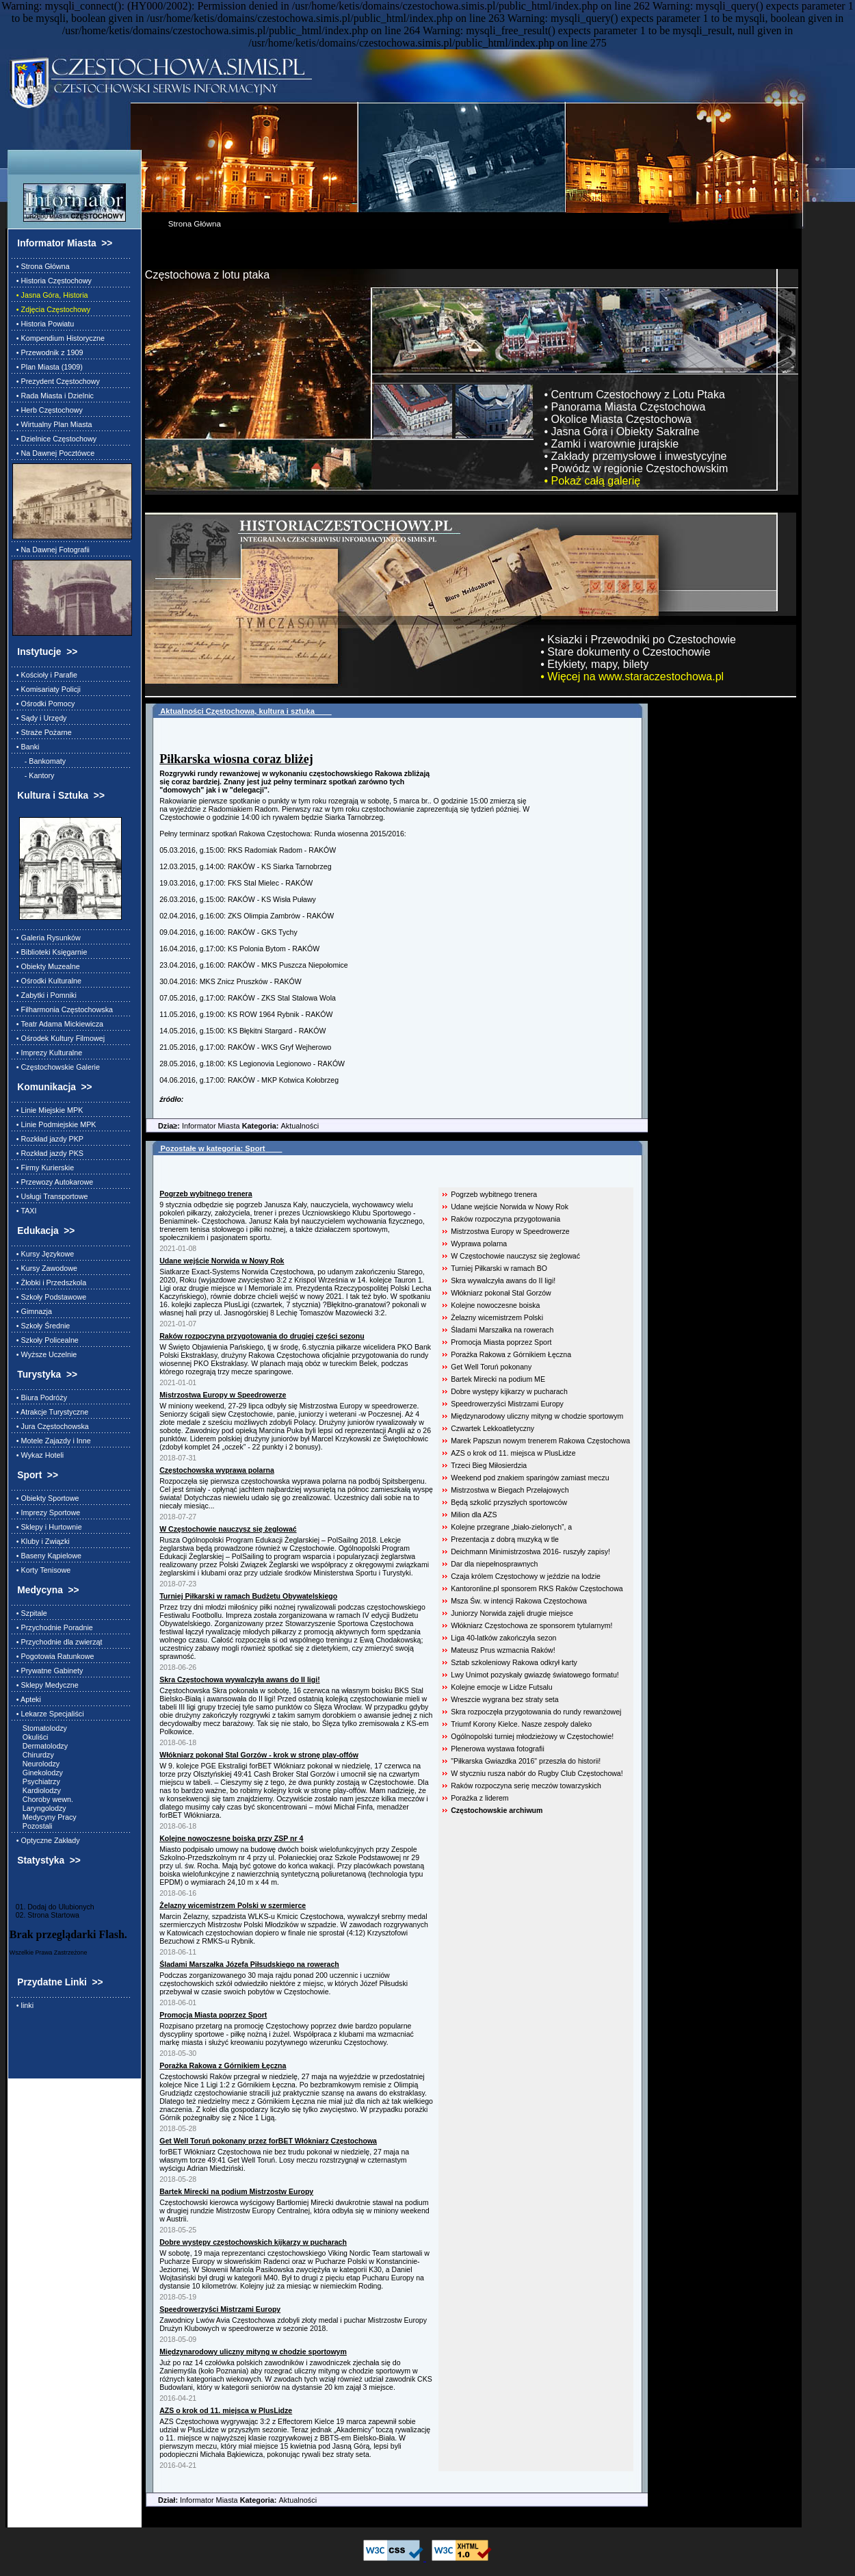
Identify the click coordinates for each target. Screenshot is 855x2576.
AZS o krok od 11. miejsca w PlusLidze (513, 1453)
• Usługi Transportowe (50, 1196)
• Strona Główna (41, 266)
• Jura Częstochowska (50, 1426)
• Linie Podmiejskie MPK (54, 1124)
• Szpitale (29, 1613)
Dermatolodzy (40, 1746)
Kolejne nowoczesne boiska (495, 1305)
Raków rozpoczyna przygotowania (505, 1219)
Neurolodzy (36, 1764)
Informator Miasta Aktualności (232, 1126)
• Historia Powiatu (43, 324)
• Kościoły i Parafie (44, 675)
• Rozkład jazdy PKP (47, 1139)
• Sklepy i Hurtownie (47, 1527)
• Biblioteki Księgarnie (50, 952)
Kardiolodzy (36, 1790)
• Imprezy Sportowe (46, 1512)
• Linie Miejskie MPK (47, 1110)
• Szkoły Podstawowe (49, 1297)
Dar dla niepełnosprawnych (494, 1564)
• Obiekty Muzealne (46, 966)
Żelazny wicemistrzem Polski (497, 1317)
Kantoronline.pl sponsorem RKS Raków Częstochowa (537, 1588)
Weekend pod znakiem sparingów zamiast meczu (530, 1477)
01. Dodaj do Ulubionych (52, 1907)
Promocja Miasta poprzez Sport (501, 1342)
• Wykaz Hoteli (38, 1455)
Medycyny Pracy (44, 1817)
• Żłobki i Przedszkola (49, 1282)
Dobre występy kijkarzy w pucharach (509, 1391)
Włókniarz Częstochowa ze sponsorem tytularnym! (531, 1625)
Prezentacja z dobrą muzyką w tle (505, 1539)
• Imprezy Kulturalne (47, 1052)
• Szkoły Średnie (41, 1326)
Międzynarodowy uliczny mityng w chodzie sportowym (537, 1416)
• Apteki (26, 1699)
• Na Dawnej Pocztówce (53, 453)
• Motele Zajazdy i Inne (51, 1441)
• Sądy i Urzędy (39, 718)
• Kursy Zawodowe (44, 1268)
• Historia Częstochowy (52, 280)
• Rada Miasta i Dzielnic (53, 395)
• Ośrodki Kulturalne (46, 981)
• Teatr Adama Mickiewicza (57, 1024)
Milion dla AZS (474, 1514)
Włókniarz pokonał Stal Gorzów (501, 1293)
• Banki (26, 747)
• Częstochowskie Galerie (56, 1067)
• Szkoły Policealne (45, 1340)
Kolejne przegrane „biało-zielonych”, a (511, 1527)
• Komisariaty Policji (46, 689)
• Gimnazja (32, 1311)
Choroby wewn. (42, 1799)
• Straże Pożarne (42, 732)
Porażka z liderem (479, 1798)
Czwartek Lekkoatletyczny (492, 1428)
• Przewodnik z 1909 (47, 352)
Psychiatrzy (36, 1781)
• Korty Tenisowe (41, 1570)
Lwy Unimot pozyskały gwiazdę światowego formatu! (535, 1675)
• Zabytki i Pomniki (44, 995)
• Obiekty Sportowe (45, 1498)
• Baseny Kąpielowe (46, 1555)
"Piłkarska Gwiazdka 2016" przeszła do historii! (526, 1761)
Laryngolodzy (39, 1808)
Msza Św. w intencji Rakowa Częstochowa (519, 1601)
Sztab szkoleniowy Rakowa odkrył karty (514, 1662)
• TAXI (24, 1211)
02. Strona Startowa (44, 1915)
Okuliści (30, 1737)
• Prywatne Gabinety (47, 1670)
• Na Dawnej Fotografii (51, 549)
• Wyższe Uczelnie (44, 1354)
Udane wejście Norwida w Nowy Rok (509, 1206)
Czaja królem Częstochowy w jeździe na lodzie (526, 1576)
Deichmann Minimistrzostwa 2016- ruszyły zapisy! (530, 1551)
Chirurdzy (33, 1755)
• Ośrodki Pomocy (43, 703)
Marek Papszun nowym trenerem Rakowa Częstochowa (540, 1441)
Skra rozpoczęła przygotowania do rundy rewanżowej (536, 1712)
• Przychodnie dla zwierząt (57, 1642)
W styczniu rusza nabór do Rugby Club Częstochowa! (536, 1773)
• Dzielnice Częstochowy (54, 439)
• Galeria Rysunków (46, 937)
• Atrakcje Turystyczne (50, 1412)
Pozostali (32, 1826)
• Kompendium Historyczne (58, 338)
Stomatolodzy (39, 1728)
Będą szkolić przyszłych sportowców (509, 1502)
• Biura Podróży (39, 1397)
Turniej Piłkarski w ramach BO (499, 1268)
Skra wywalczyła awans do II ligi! (503, 1280)
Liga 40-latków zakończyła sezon (503, 1638)
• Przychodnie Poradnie (52, 1627)
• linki (23, 2005)
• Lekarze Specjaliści (48, 1714)
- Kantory (33, 775)
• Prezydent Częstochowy (56, 381)
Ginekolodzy (37, 1772)
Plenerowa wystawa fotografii (497, 1748)
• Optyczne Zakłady (46, 1840)
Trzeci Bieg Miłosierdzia (489, 1465)
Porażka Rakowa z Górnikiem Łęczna (511, 1354)
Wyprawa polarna (479, 1243)
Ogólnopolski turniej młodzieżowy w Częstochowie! (532, 1736)
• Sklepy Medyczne (45, 1685)
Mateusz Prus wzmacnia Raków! (503, 1650)
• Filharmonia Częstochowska (62, 1009)
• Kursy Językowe (43, 1254)
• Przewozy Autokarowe (52, 1182)
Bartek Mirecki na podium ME (498, 1379)
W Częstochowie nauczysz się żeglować (515, 1256)
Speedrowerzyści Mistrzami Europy (507, 1404)
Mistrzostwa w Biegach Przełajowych (509, 1490)
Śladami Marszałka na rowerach (502, 1330)
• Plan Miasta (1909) (47, 367)
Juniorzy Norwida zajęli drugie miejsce (512, 1613)
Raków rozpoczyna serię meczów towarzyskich (526, 1785)
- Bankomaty (39, 761)
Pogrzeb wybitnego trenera (494, 1194)
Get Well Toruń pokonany (491, 1367)
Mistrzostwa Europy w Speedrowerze (510, 1231)
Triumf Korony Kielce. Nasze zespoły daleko (521, 1724)
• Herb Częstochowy (47, 410)
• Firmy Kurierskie (43, 1167)
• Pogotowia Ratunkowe (53, 1656)
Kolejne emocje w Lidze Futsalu (501, 1687)
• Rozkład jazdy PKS (47, 1153)
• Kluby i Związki (41, 1541)
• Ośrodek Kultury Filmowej (58, 1038)
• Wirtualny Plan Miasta (52, 424)
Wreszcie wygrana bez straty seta (504, 1699)
